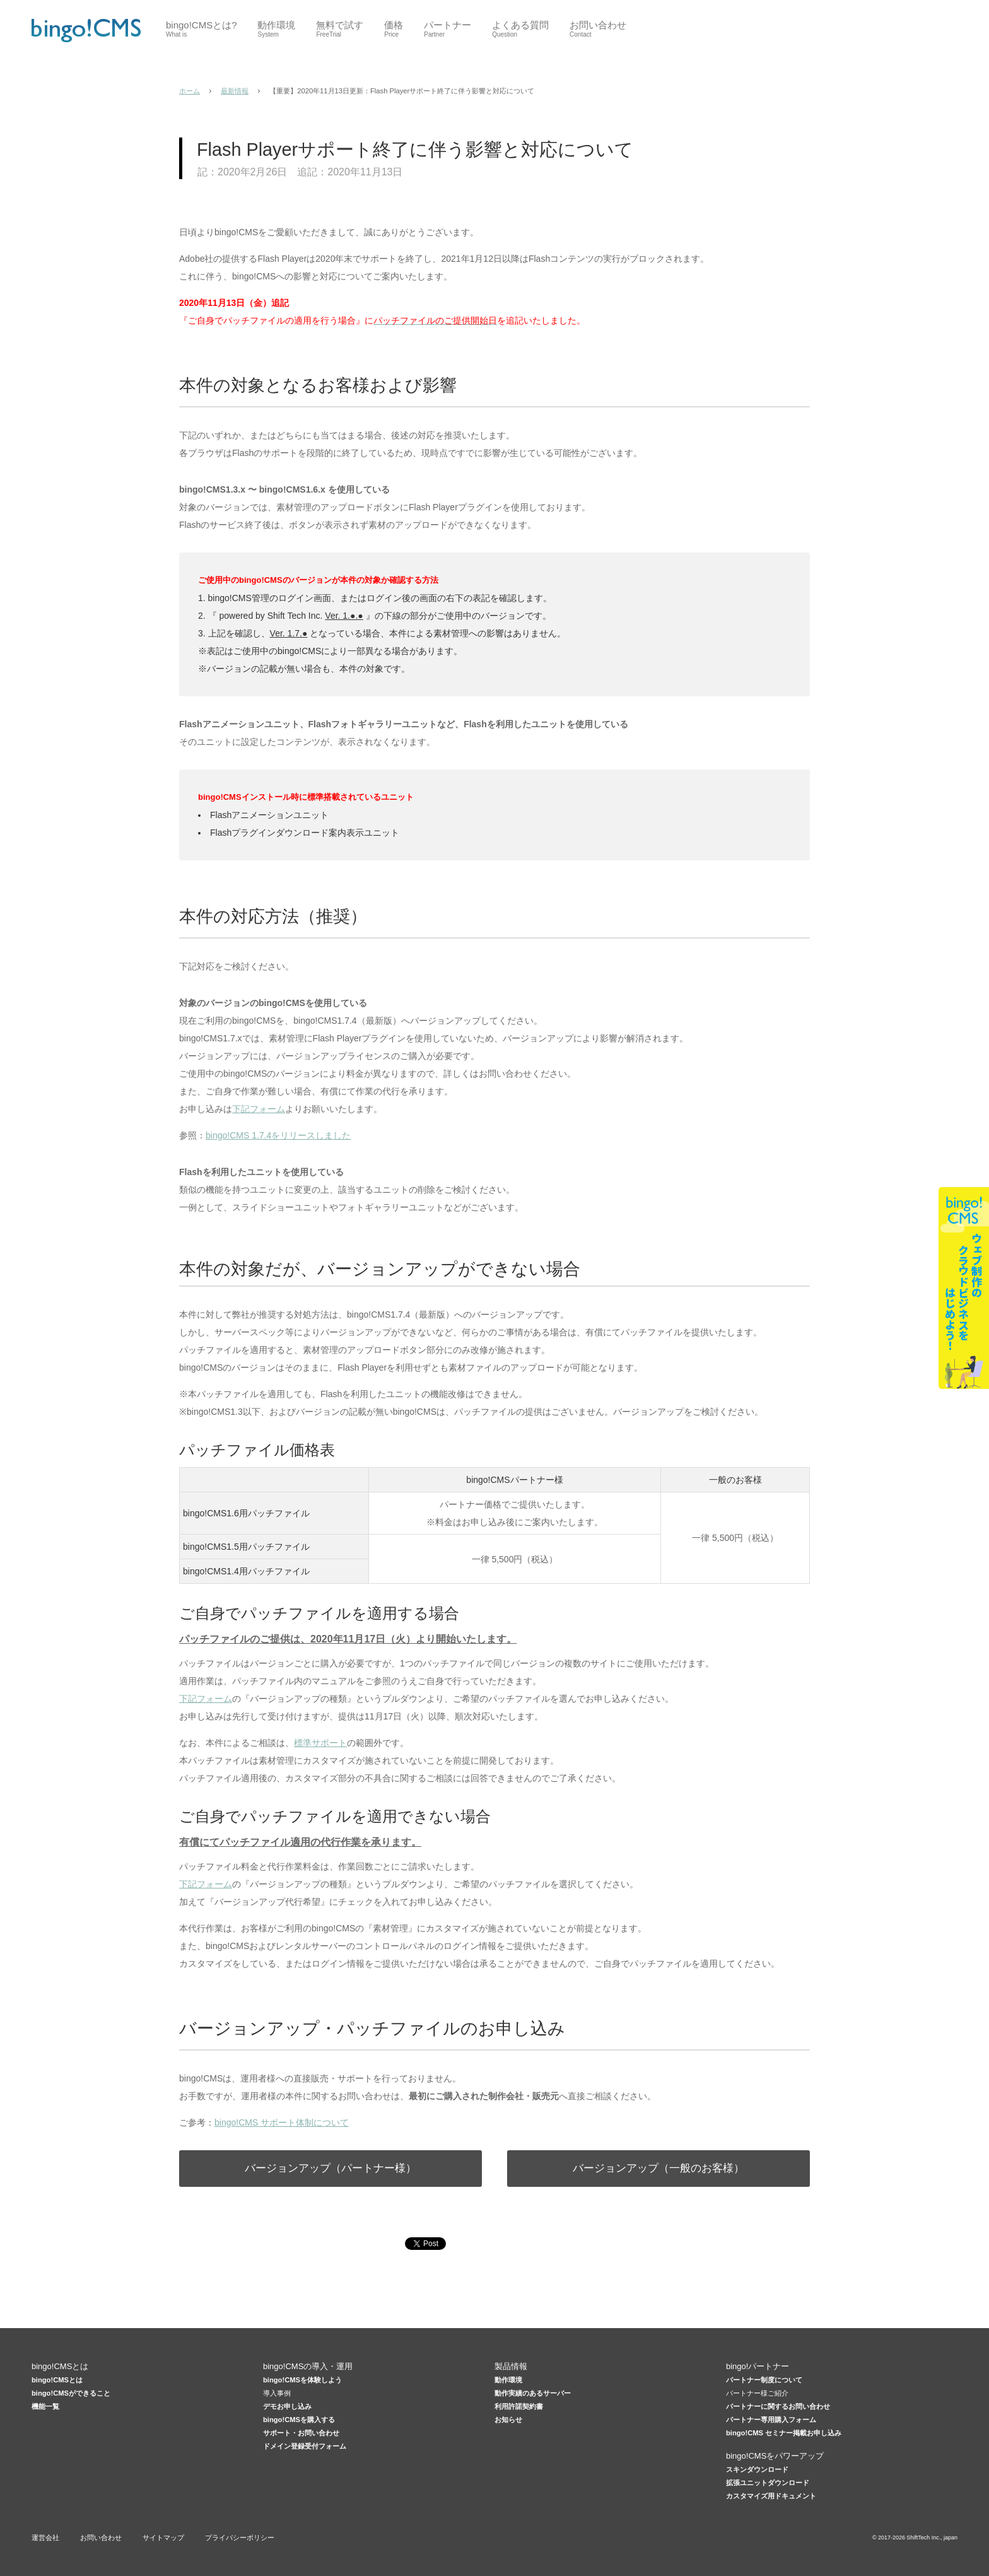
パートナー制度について (764, 2380)
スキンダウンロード (757, 2469)
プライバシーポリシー (239, 2537)
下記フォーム (258, 1109)
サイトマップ (163, 2537)
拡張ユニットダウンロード (767, 2482)
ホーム (189, 91)
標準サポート (320, 1743)
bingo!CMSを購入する (299, 2419)
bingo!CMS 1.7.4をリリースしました (278, 1135)
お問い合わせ (101, 2537)
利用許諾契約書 (518, 2406)
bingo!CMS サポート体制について (281, 2122)
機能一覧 (45, 2406)
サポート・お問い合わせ (301, 2433)
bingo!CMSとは (57, 2380)
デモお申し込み (287, 2406)
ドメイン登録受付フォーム (304, 2446)
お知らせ (508, 2419)
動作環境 (508, 2380)
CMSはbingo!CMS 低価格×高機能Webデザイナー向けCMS (86, 30)
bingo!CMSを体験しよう (302, 2380)
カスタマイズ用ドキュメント (771, 2496)
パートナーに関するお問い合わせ (778, 2406)
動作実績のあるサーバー (532, 2393)
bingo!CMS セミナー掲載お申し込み (783, 2433)
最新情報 (235, 91)
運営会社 (45, 2537)
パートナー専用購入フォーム (771, 2419)
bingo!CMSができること (71, 2393)
